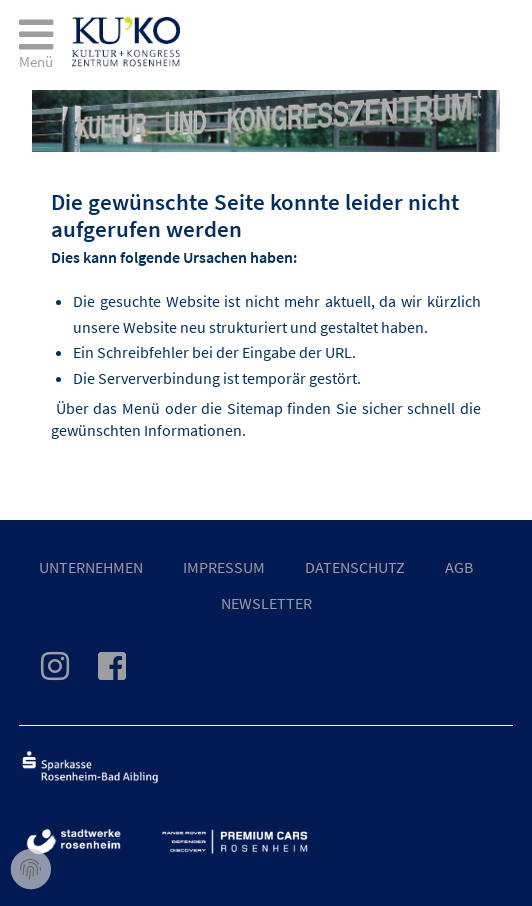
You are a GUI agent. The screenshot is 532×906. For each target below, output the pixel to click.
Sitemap (255, 408)
